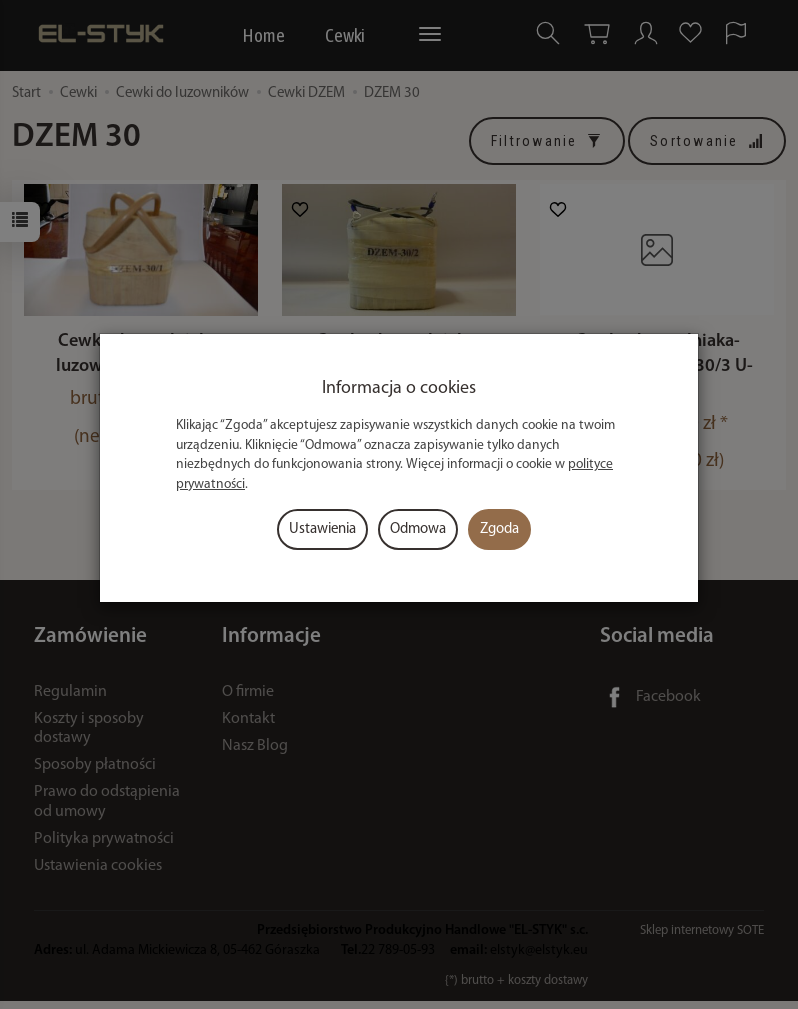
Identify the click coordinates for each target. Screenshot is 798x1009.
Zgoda (499, 529)
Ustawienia (322, 529)
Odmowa (418, 529)
